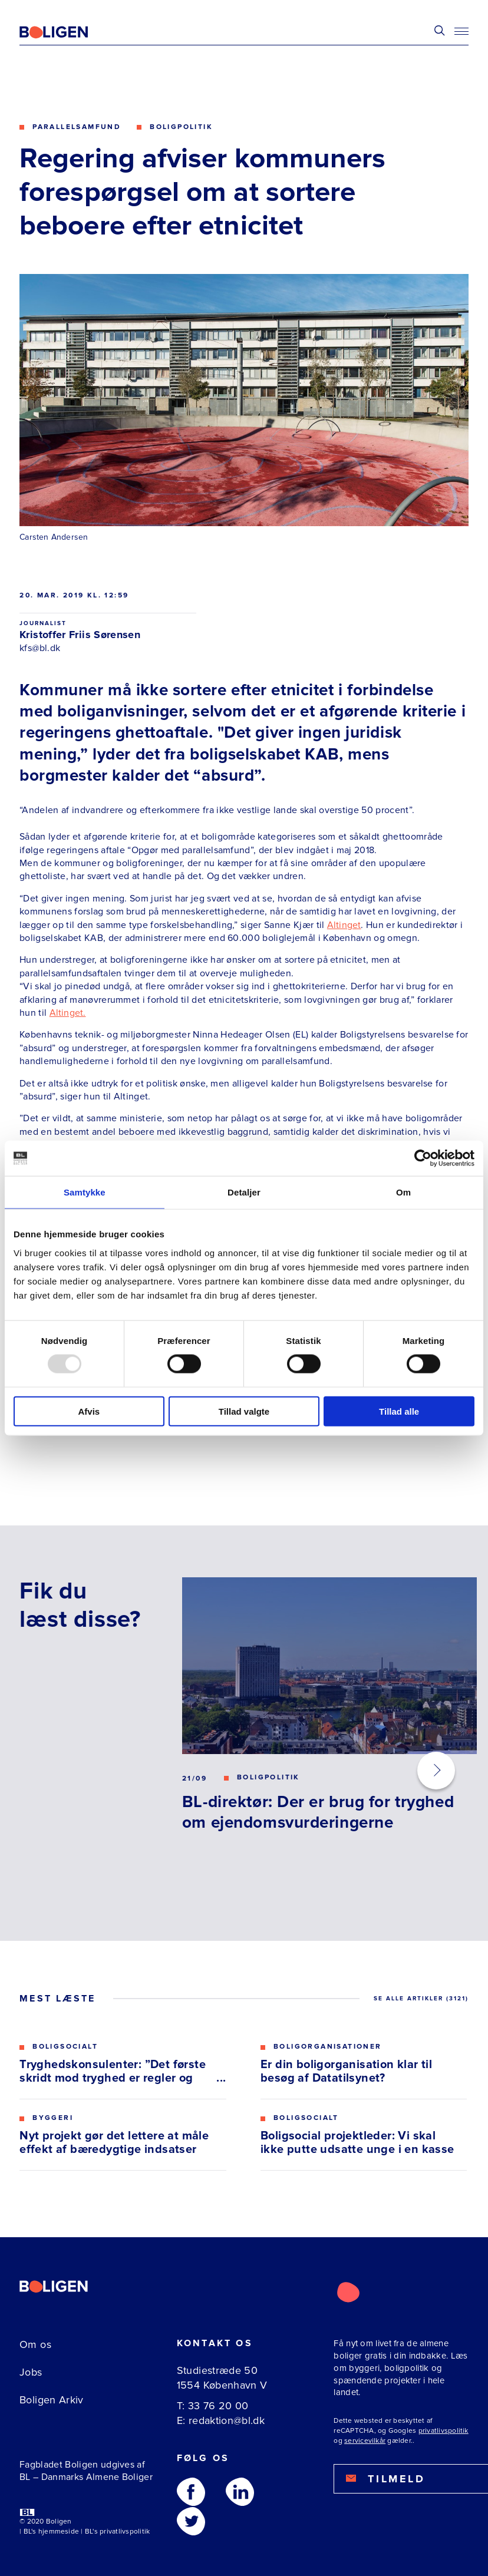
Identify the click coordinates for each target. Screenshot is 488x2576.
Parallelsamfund (76, 127)
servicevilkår (364, 2440)
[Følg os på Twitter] (191, 2521)
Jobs (30, 2372)
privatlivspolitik (443, 2430)
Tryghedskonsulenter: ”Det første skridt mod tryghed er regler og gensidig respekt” (112, 2071)
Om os (35, 2344)
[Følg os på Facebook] (191, 2492)
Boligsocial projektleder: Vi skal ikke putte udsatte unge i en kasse (357, 2142)
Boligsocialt (65, 2047)
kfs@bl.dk (39, 648)
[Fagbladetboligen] (68, 32)
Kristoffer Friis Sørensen (79, 634)
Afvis (89, 1411)
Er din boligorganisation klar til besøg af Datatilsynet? (346, 2071)
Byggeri (52, 2118)
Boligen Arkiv (51, 2399)
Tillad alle (399, 1411)
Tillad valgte (244, 1411)
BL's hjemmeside (52, 2531)
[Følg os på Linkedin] (240, 2492)
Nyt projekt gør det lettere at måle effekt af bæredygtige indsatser (114, 2142)
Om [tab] (403, 1192)
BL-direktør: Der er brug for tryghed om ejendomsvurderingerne (318, 1812)
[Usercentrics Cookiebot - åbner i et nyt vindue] (422, 1158)
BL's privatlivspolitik (117, 2531)
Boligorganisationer (327, 2047)
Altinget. (68, 1013)
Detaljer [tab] (244, 1192)
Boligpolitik (181, 127)
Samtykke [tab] (84, 1192)
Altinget (344, 925)
